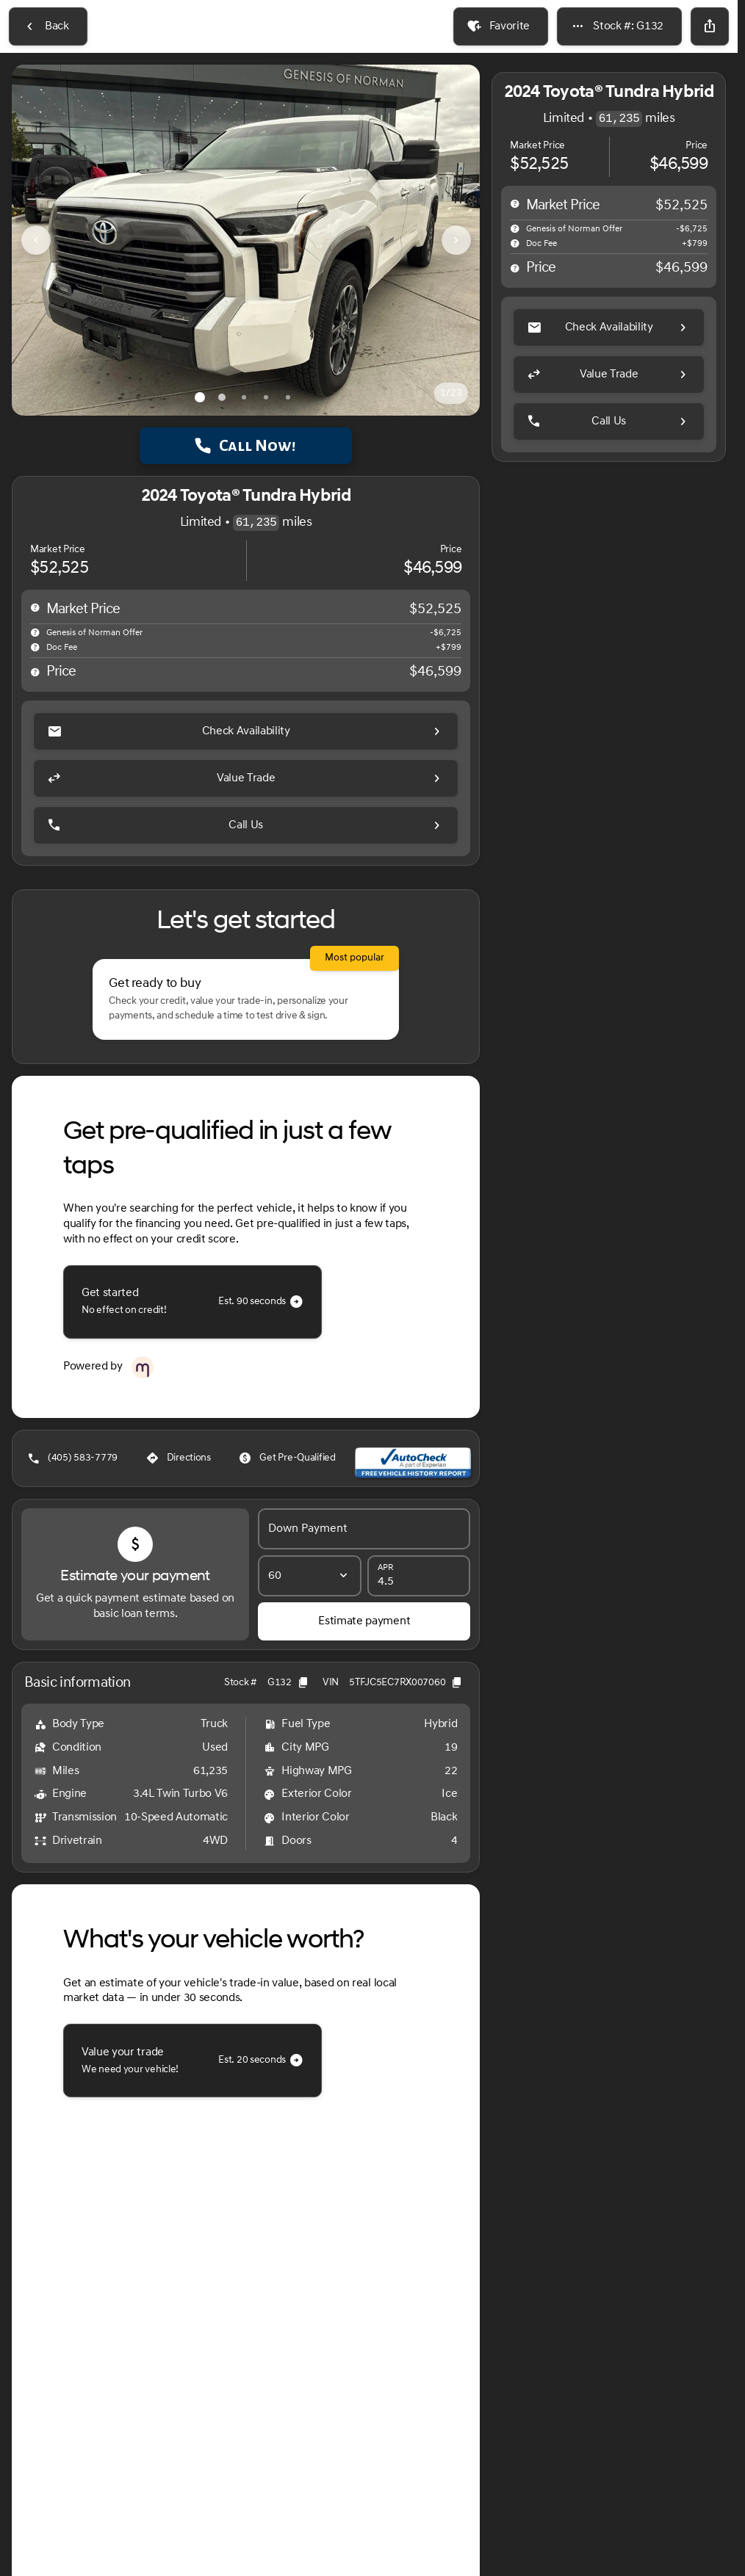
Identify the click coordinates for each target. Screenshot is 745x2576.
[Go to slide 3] (244, 470)
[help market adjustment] (515, 294)
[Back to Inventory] (48, 99)
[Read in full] (245, 2034)
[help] (515, 308)
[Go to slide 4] (266, 470)
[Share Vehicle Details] (710, 99)
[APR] (419, 1235)
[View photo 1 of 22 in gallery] (246, 312)
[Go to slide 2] (222, 470)
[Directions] (180, 1117)
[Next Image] (456, 313)
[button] (47, 312)
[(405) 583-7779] (73, 1117)
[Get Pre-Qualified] (288, 1117)
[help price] (515, 333)
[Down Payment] (364, 1188)
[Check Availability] (609, 393)
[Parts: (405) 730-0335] (574, 12)
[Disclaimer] (47, 2492)
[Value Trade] (609, 440)
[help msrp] (515, 269)
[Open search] (568, 48)
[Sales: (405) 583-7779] (669, 12)
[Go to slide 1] (200, 470)
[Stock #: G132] (619, 99)
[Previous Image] (36, 313)
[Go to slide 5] (288, 470)
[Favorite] (500, 99)
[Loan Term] (309, 1235)
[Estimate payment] (364, 1281)
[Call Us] (609, 487)
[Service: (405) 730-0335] (475, 12)
